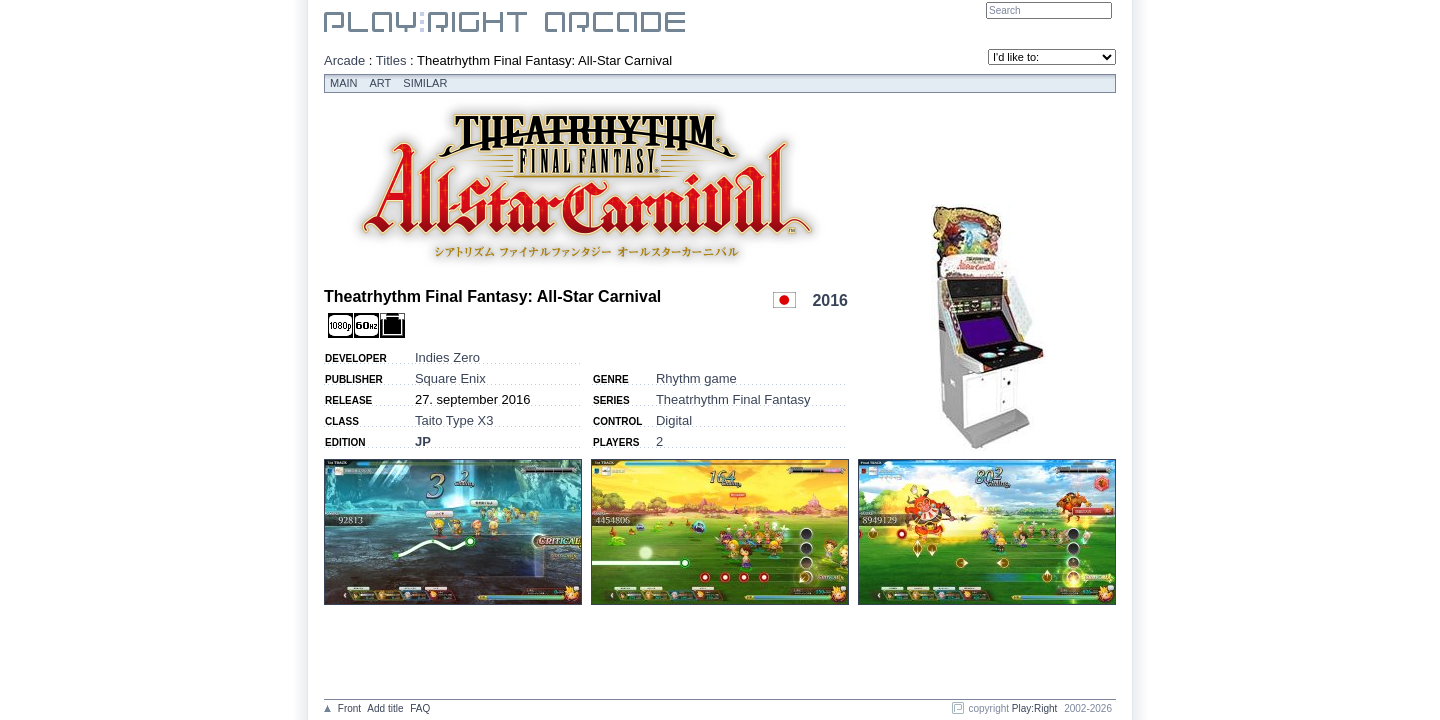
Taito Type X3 (454, 420)
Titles (391, 60)
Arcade (344, 60)
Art (381, 83)
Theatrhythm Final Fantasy (733, 399)
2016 (830, 300)
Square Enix (450, 378)
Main (344, 83)
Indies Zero (447, 357)
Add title (385, 708)
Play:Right (1035, 708)
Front (349, 708)
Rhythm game (696, 378)
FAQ (420, 708)
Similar (425, 83)
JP (423, 441)
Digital (674, 420)
